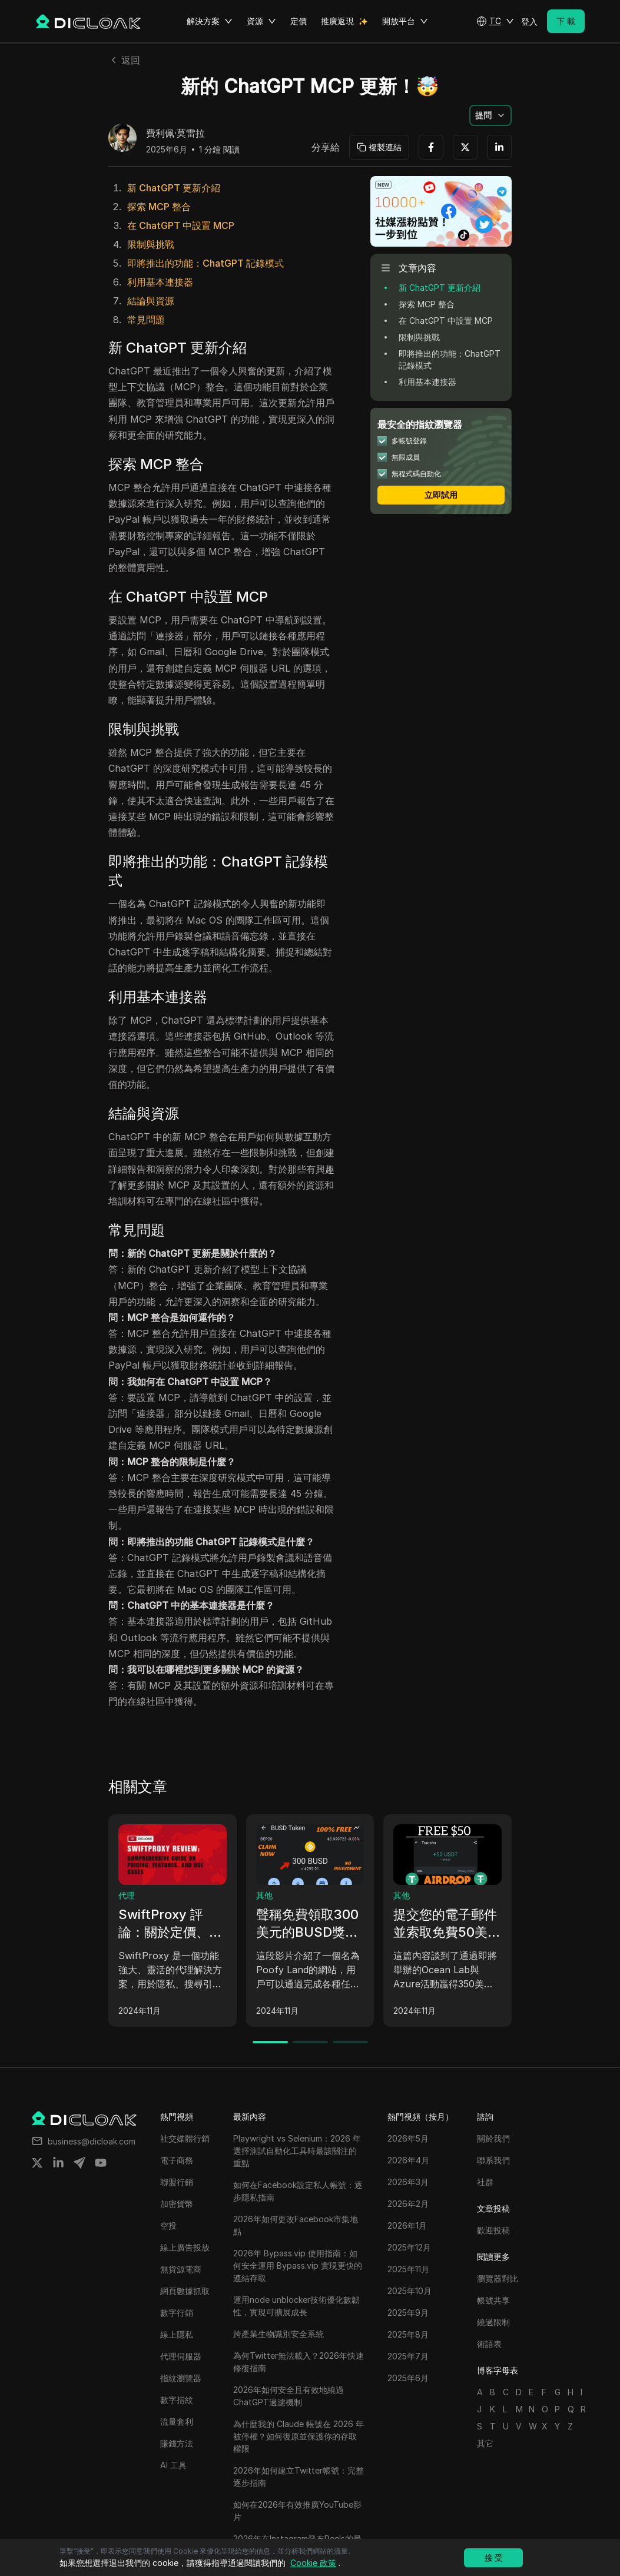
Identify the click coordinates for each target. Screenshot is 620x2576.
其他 (264, 1895)
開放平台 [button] (405, 21)
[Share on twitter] (37, 2163)
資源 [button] (261, 21)
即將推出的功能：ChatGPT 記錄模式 (205, 263)
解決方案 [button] (210, 21)
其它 (485, 2443)
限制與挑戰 (150, 244)
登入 (529, 21)
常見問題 (146, 320)
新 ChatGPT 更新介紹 (173, 188)
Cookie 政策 (313, 2563)
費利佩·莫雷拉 (175, 133)
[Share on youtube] (101, 2163)
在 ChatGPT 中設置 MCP (180, 225)
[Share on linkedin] (58, 2163)
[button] (495, 21)
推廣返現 (337, 21)
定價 (298, 21)
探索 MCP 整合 (159, 207)
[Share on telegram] (79, 2163)
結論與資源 (150, 301)
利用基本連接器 (160, 282)
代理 (126, 1895)
